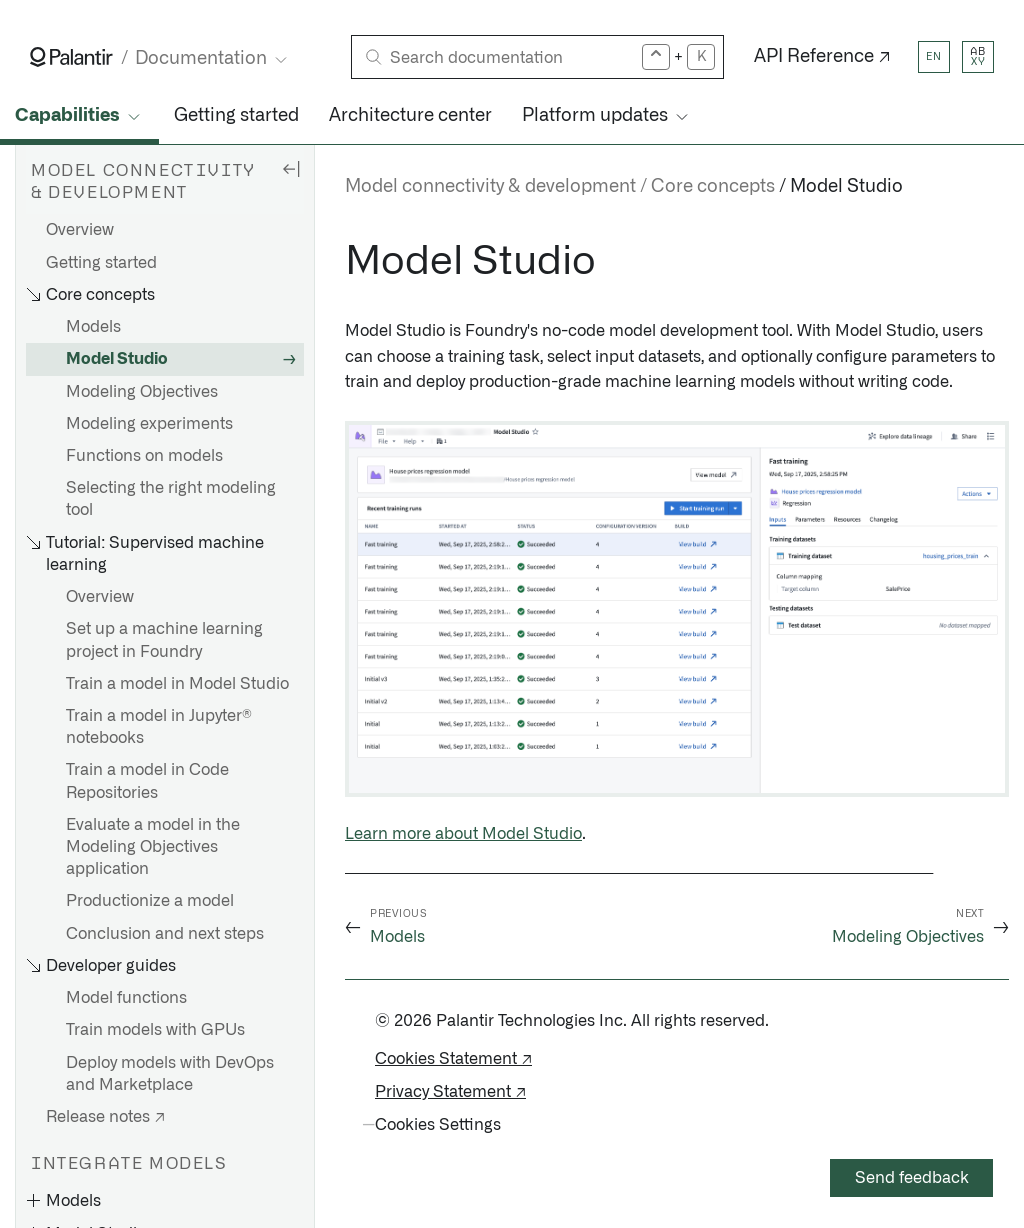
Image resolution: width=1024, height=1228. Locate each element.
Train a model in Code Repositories (147, 781)
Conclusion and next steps (165, 934)
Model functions (126, 998)
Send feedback (912, 1178)
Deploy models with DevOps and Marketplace (170, 1074)
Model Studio (117, 359)
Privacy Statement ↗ (450, 1092)
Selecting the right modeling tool (171, 499)
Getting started (236, 116)
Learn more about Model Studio (463, 834)
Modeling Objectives (142, 392)
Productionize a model (150, 901)
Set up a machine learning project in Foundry (164, 640)
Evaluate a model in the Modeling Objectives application (153, 847)
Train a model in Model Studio (177, 684)
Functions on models (144, 456)
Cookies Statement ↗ (453, 1059)
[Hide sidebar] (291, 168)
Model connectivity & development (490, 187)
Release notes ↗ (105, 1117)
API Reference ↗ (822, 57)
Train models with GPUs (155, 1030)
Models (93, 327)
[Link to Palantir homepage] (71, 57)
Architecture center (410, 116)
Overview (80, 230)
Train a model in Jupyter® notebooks (159, 727)
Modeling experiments (149, 424)
